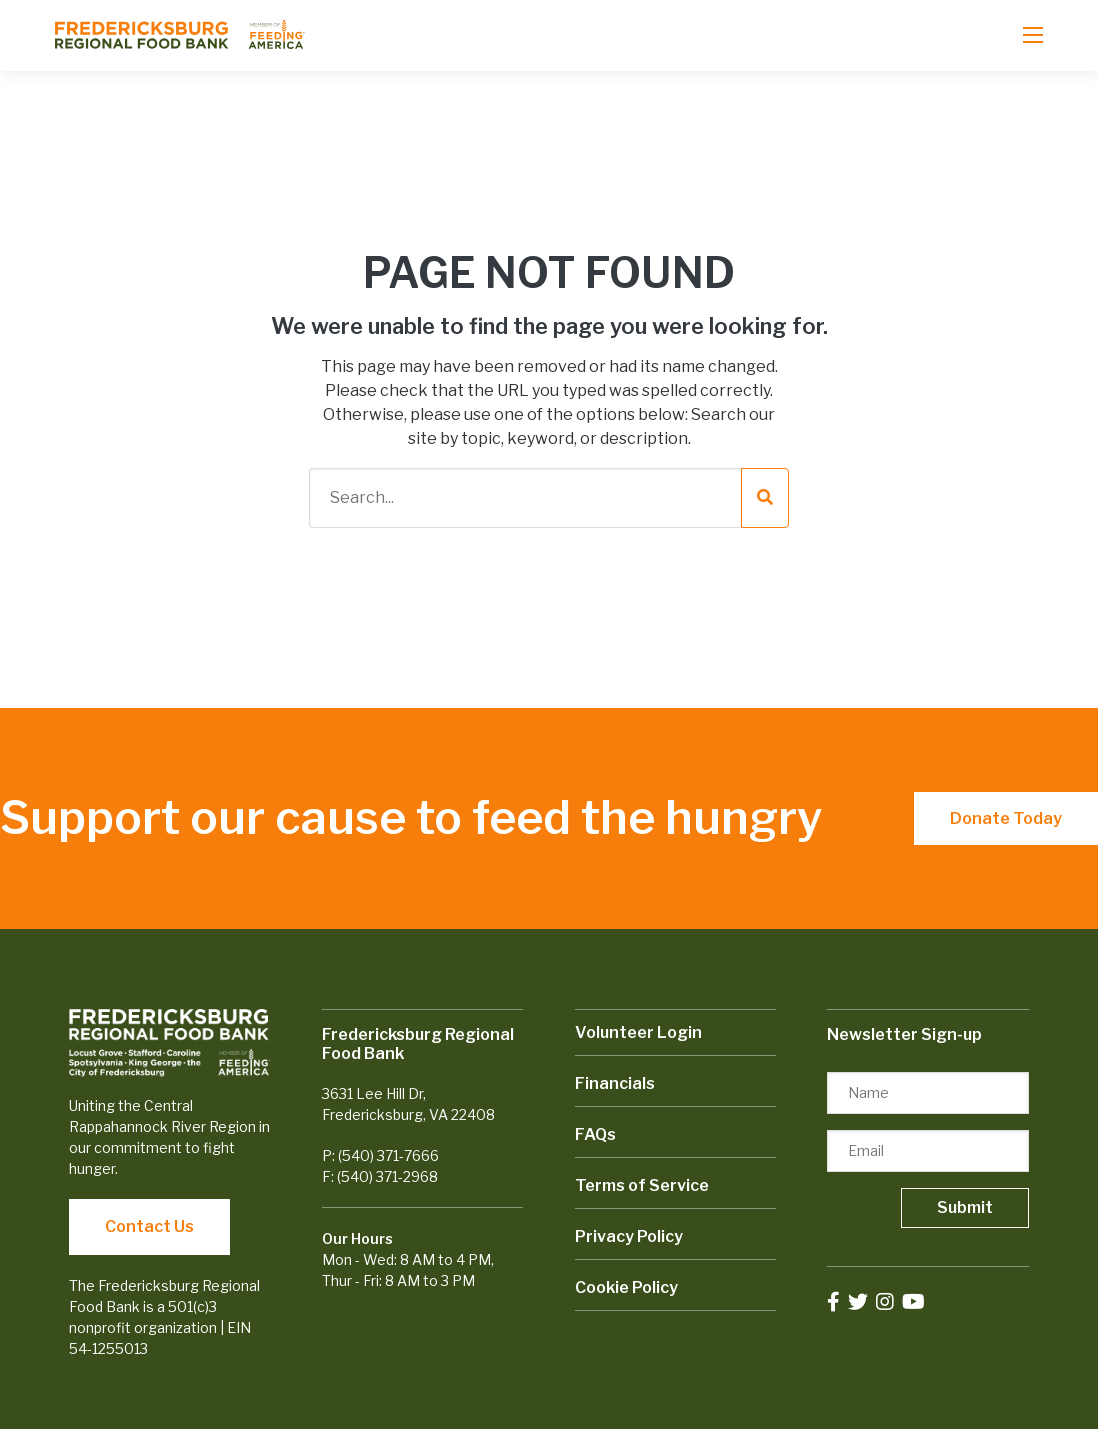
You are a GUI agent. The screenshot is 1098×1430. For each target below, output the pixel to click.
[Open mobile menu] (1033, 35)
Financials (615, 1083)
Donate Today (1006, 818)
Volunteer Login (638, 1032)
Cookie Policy (626, 1287)
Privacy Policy (629, 1236)
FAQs (595, 1134)
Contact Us (149, 1226)
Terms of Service (642, 1185)
